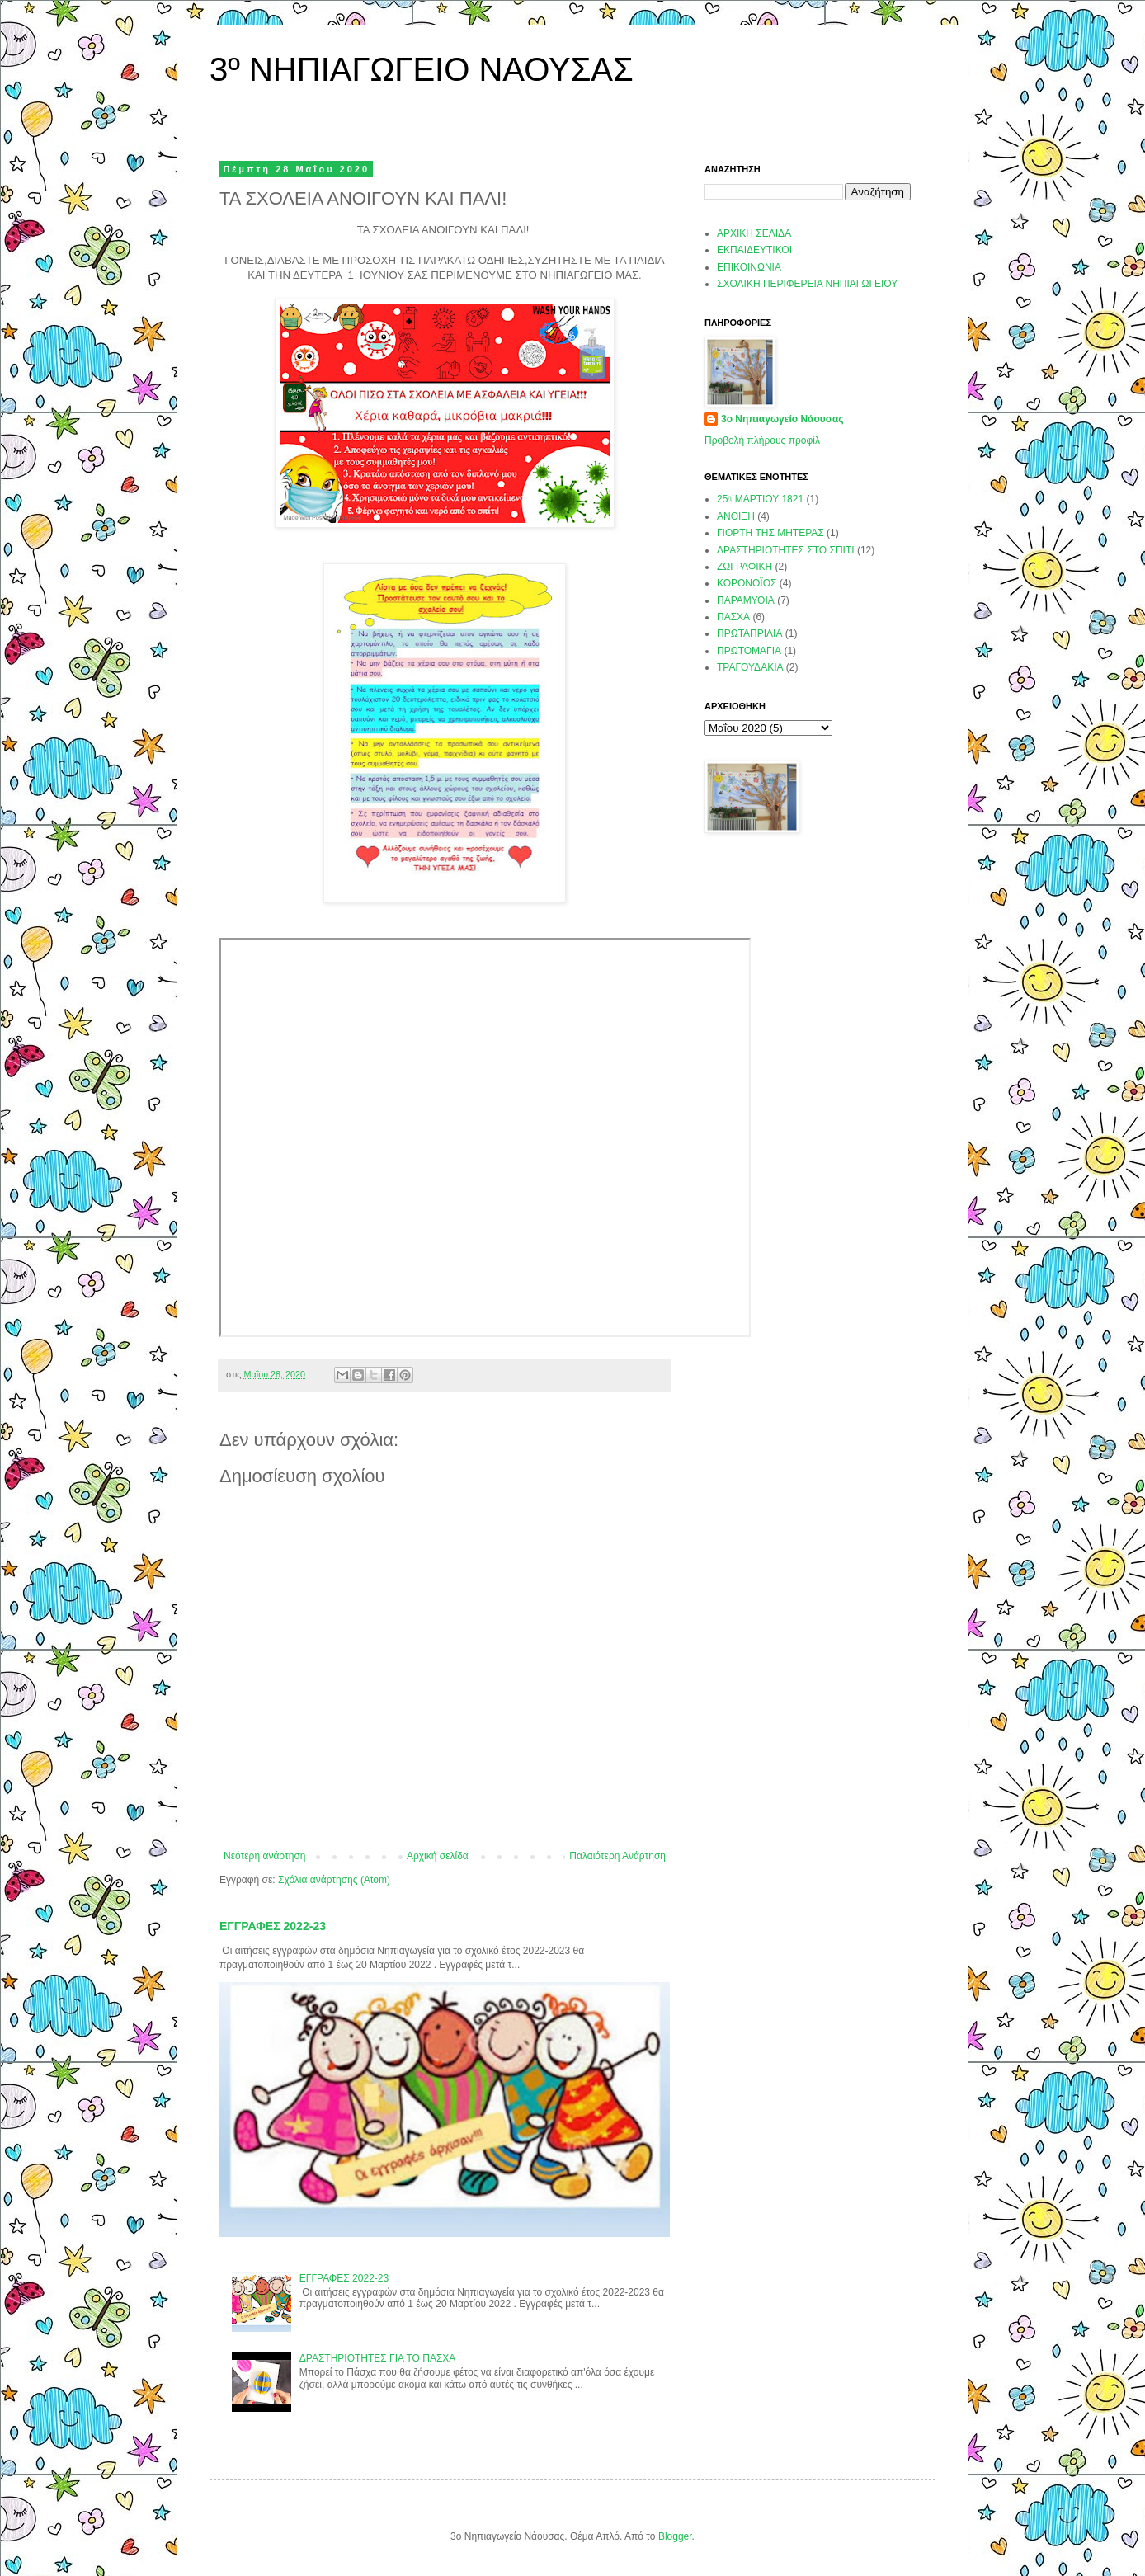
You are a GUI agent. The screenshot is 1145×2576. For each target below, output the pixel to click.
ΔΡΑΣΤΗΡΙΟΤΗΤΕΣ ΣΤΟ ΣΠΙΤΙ (786, 550)
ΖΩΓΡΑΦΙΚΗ (744, 566)
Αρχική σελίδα (438, 1856)
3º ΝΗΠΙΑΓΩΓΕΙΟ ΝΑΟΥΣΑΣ (422, 69)
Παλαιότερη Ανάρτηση (617, 1856)
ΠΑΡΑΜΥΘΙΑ (746, 600)
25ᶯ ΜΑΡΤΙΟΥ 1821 (760, 499)
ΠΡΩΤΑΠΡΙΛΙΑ (749, 633)
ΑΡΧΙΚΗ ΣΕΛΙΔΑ (754, 233)
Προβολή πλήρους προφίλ (762, 440)
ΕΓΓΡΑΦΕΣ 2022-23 (272, 1926)
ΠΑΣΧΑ (733, 617)
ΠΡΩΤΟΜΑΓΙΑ (749, 651)
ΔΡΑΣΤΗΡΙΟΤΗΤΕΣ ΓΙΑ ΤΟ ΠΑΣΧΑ (377, 2358)
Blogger (675, 2536)
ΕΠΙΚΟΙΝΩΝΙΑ (749, 267)
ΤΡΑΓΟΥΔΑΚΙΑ (750, 667)
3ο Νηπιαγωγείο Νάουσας (782, 419)
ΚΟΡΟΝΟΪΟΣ (746, 583)
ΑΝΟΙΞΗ (736, 516)
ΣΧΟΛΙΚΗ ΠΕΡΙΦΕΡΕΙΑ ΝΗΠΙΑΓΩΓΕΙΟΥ (807, 284)
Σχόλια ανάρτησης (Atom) (334, 1880)
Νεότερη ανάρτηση (264, 1856)
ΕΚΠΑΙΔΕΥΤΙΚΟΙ (754, 250)
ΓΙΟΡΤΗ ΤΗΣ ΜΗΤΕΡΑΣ (770, 533)
